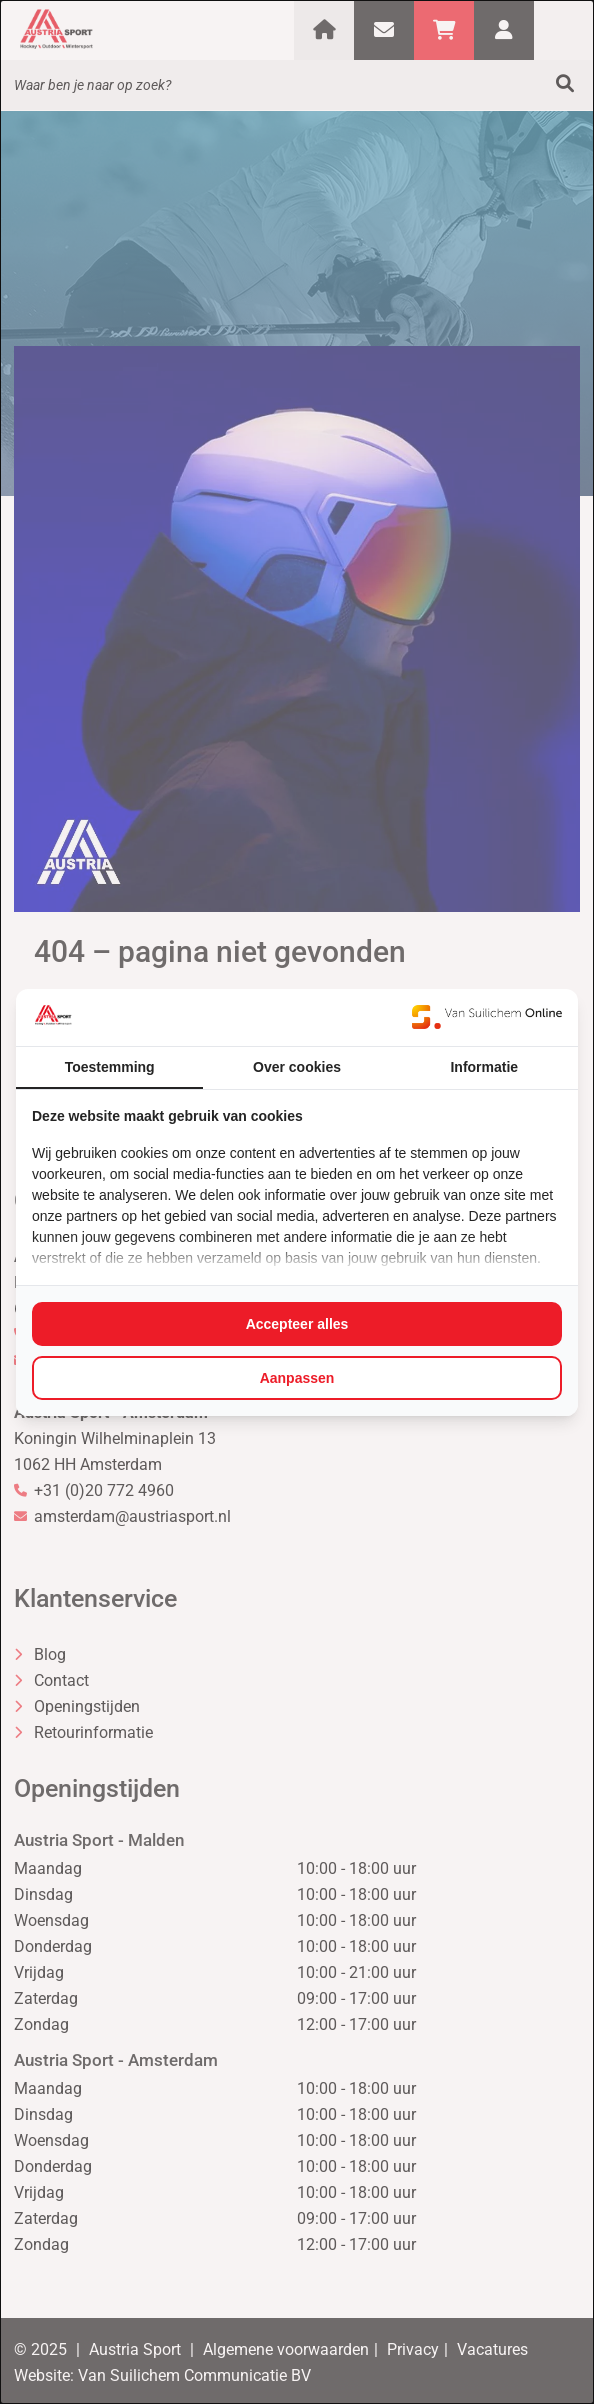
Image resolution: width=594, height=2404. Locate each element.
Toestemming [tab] (110, 1067)
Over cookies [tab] (297, 1067)
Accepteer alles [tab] (297, 1324)
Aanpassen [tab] (297, 1378)
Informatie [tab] (484, 1067)
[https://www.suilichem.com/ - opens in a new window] (487, 1017)
